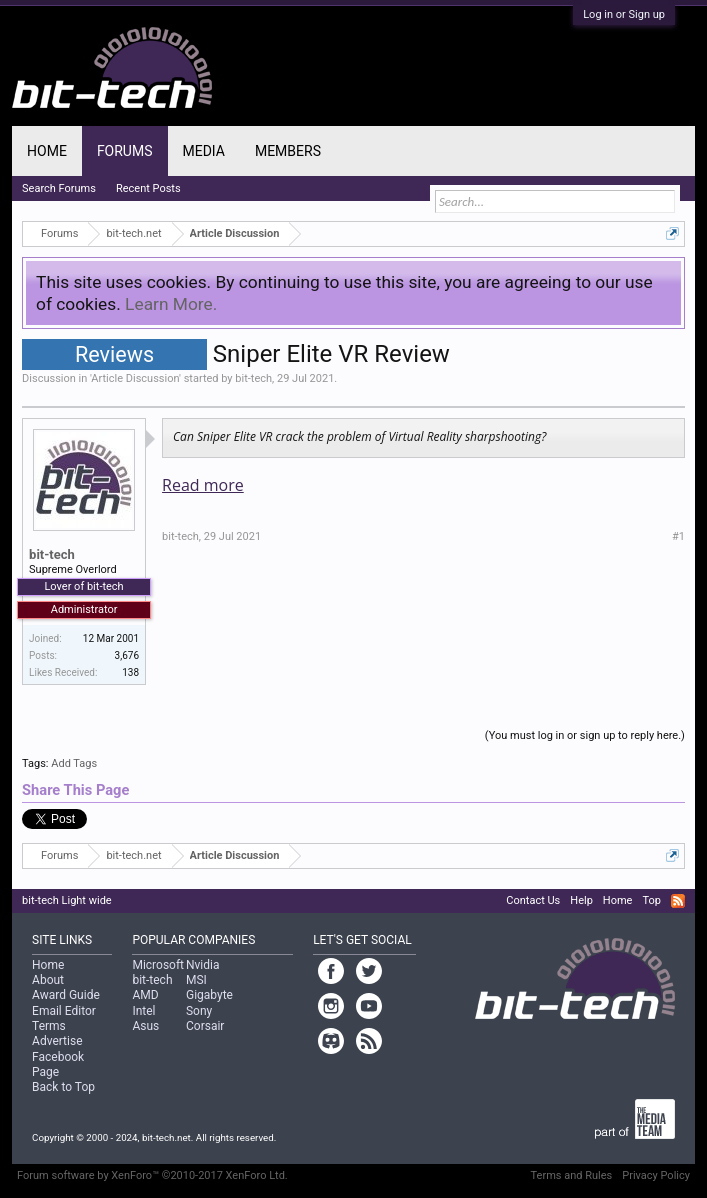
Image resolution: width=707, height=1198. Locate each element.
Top (651, 900)
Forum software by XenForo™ (152, 1175)
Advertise (57, 1041)
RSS (678, 901)
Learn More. (171, 304)
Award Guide (66, 995)
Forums (125, 151)
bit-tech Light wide (67, 900)
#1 (678, 536)
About (48, 980)
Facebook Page (58, 1064)
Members (288, 151)
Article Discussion (135, 378)
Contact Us (533, 900)
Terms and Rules (572, 1175)
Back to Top (63, 1087)
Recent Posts (148, 188)
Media (204, 151)
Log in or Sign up (624, 14)
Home (47, 151)
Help (581, 900)
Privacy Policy (656, 1175)
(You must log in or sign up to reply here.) (585, 735)
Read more (203, 485)
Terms (49, 1026)
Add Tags (74, 763)
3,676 (127, 655)
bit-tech (253, 378)
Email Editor (64, 1011)
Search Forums (59, 188)
